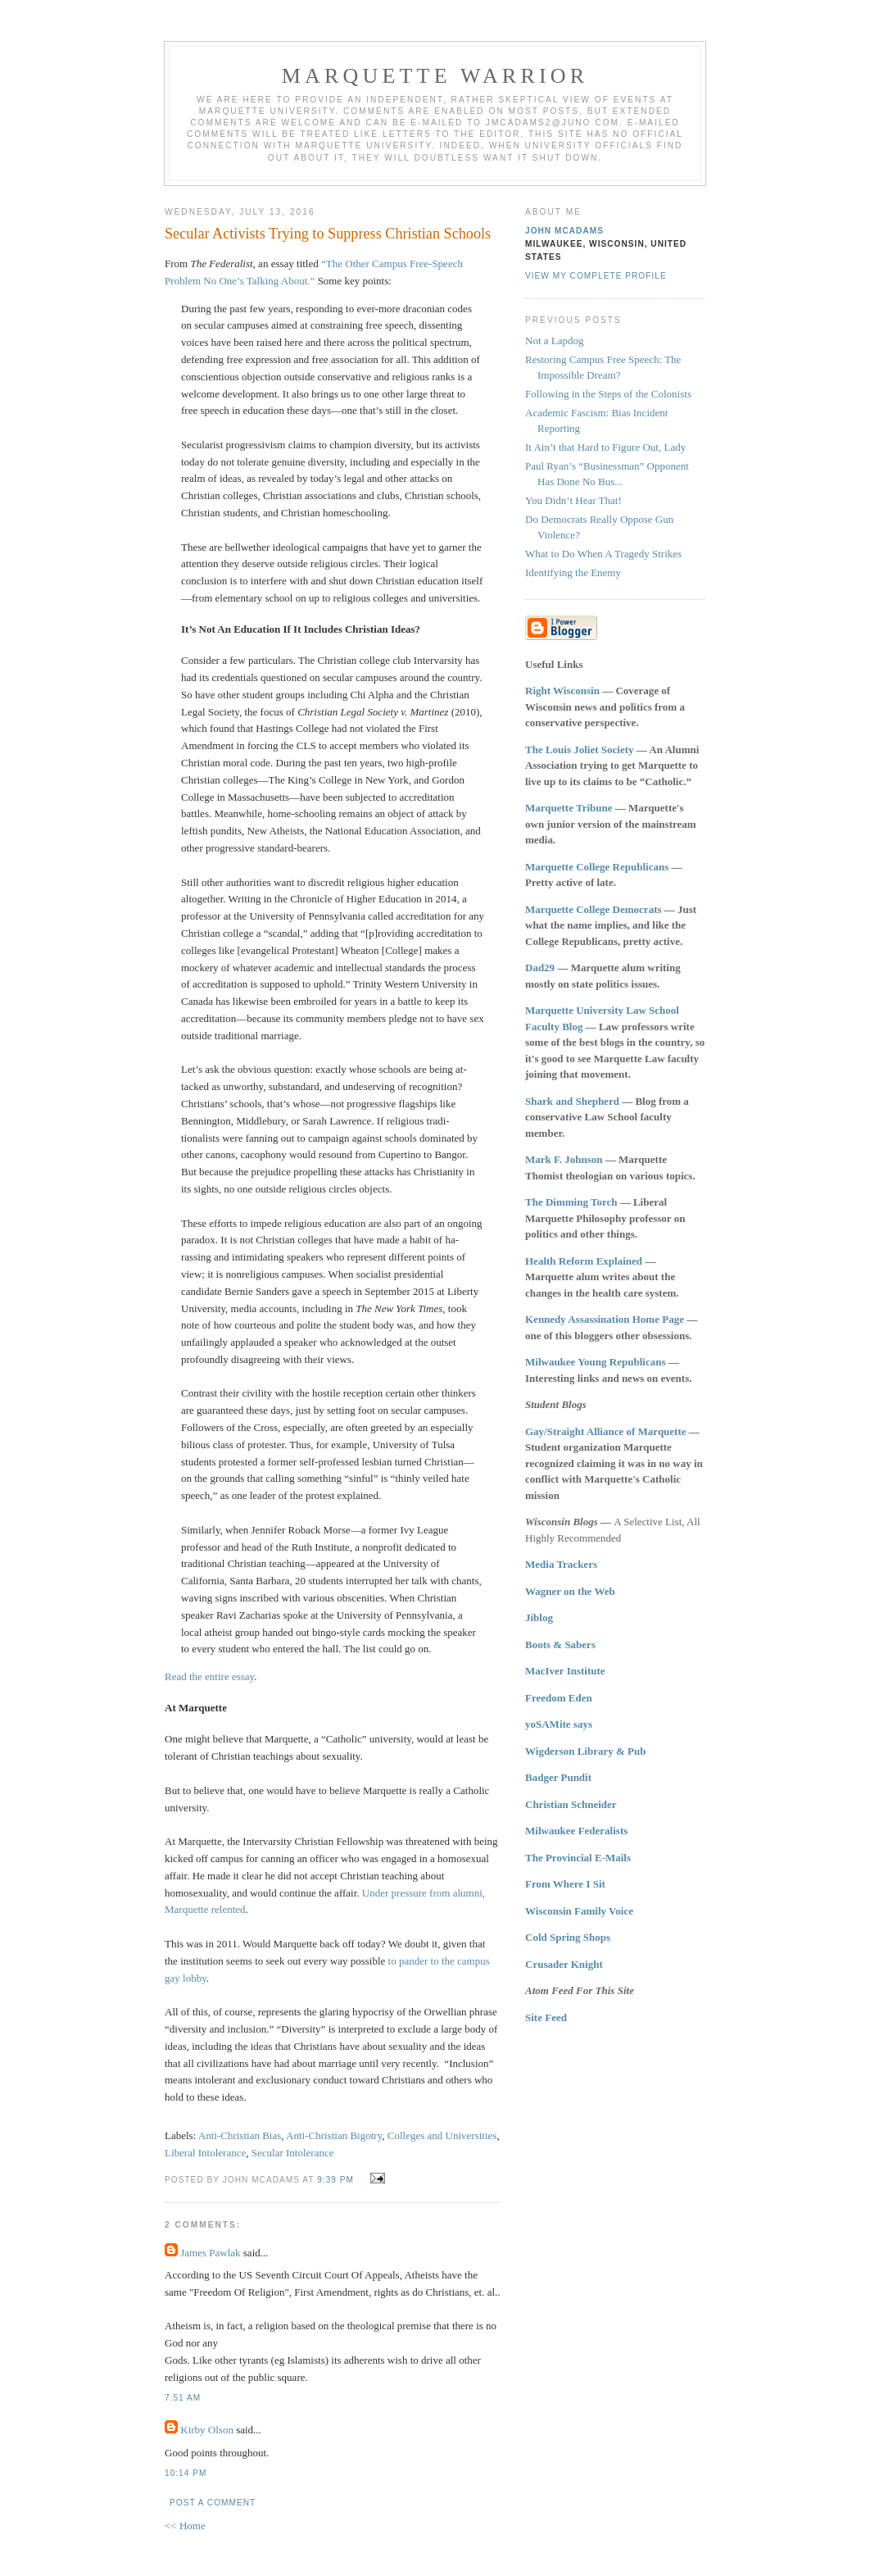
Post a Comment (213, 2502)
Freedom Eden (558, 1698)
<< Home (185, 2525)
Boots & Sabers (560, 1644)
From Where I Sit (565, 1884)
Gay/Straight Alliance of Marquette (605, 1431)
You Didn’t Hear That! (573, 500)
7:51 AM (183, 2397)
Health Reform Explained (583, 1261)
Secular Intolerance (292, 2153)
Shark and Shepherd (572, 1101)
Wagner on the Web (570, 1591)
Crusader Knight (564, 1964)
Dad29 (540, 967)
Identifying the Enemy (573, 572)
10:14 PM (185, 2473)
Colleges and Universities (442, 2135)
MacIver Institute (565, 1671)
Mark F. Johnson (564, 1159)
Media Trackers (561, 1564)
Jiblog (539, 1617)
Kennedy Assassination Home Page (604, 1319)
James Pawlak (210, 2253)
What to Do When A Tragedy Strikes (603, 553)
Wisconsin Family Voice (579, 1911)
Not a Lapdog (554, 340)
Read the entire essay (209, 1676)
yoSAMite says (558, 1724)
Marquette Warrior (435, 76)
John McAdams (564, 230)
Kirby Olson (206, 2430)
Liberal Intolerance (205, 2153)
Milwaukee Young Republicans (595, 1362)
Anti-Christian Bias (239, 2135)
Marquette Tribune (569, 808)
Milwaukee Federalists (576, 1830)
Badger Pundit (558, 1777)
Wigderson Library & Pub (585, 1751)
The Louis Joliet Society (579, 749)
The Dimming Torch (571, 1202)
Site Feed (546, 2017)
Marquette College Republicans (596, 867)
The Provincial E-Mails (578, 1857)
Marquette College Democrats (593, 909)
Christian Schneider (571, 1804)
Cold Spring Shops (567, 1937)
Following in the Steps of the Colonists (608, 394)
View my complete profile (596, 275)
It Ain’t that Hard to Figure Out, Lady (605, 447)
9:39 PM (335, 2179)
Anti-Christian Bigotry (334, 2135)
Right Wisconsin (562, 690)
